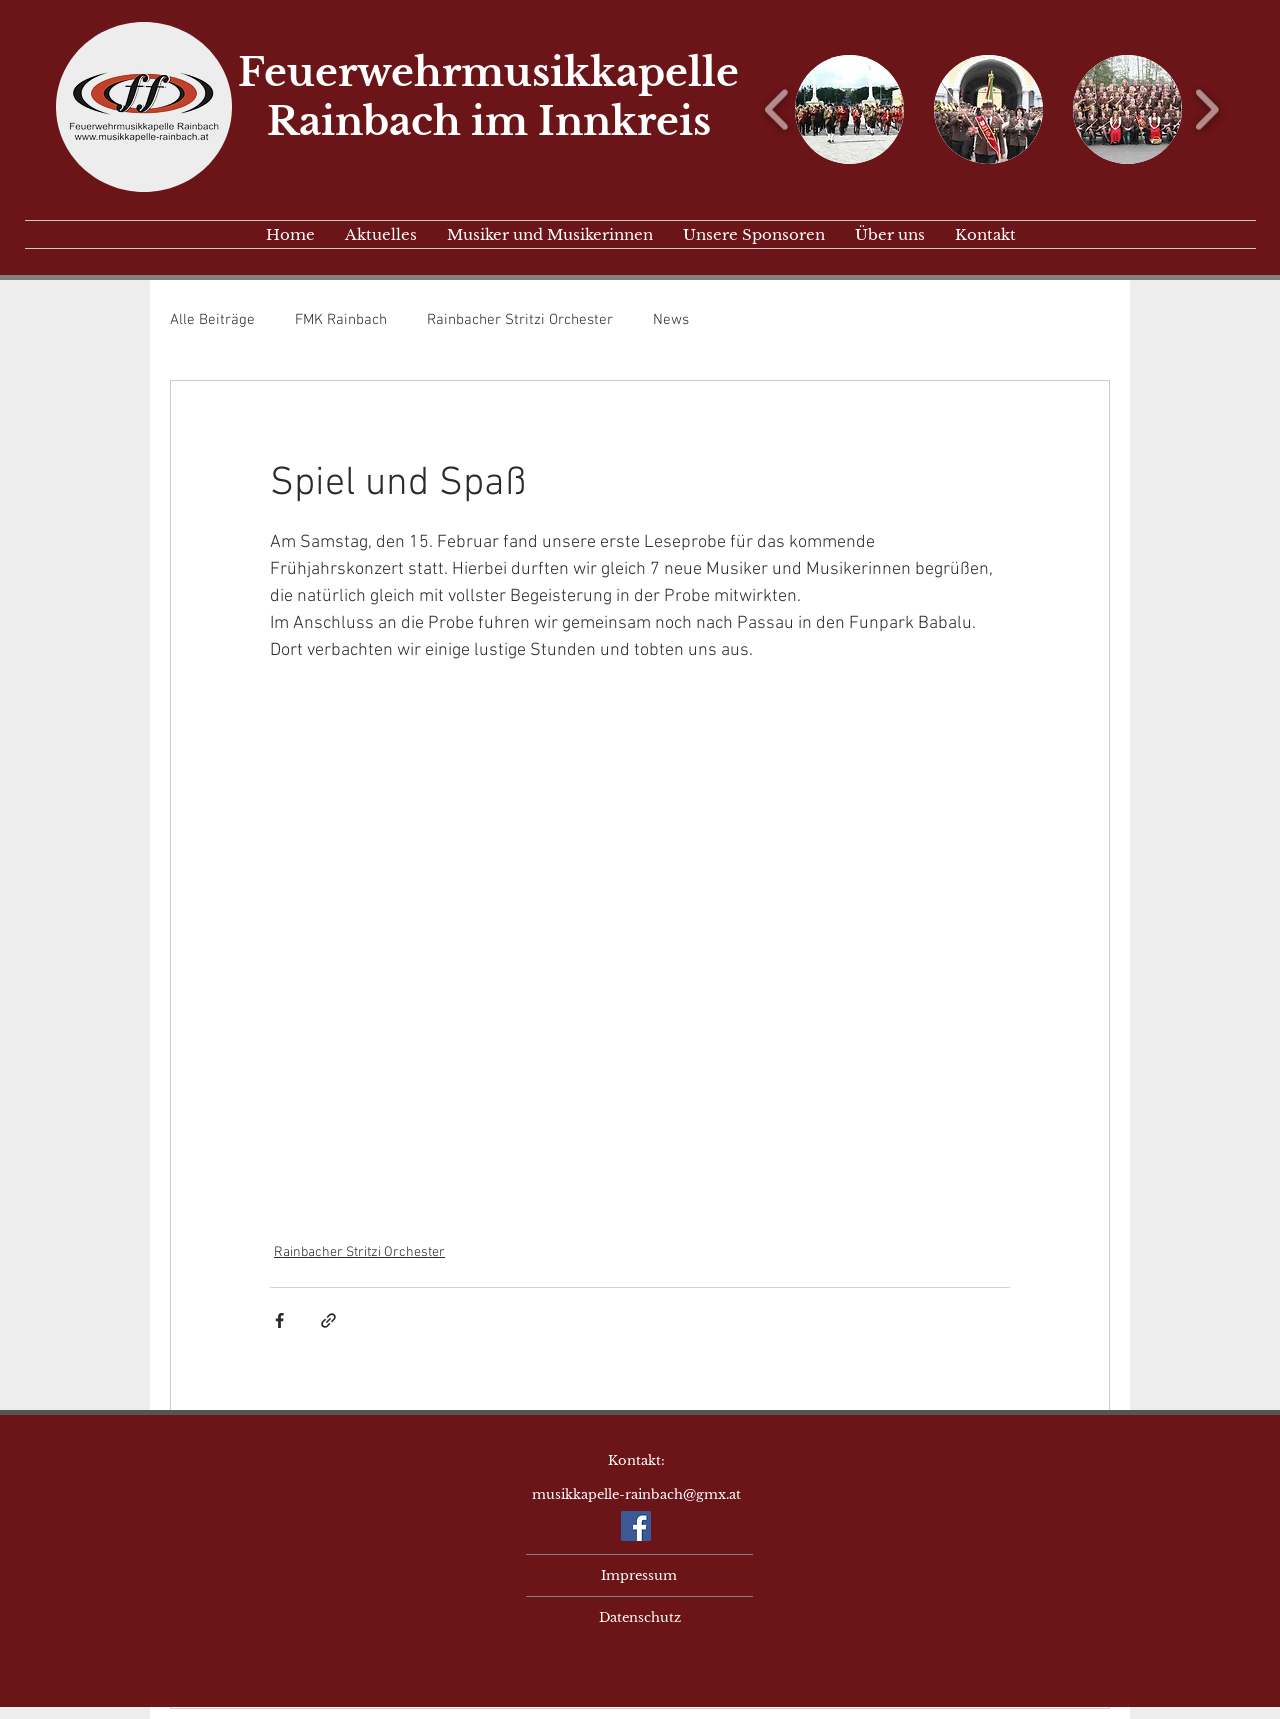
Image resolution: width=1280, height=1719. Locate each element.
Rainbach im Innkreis (489, 121)
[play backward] (777, 109)
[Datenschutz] (640, 1618)
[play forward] (1206, 109)
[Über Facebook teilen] (279, 1320)
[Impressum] (639, 1576)
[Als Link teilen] (328, 1320)
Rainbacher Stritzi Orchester (520, 320)
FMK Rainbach (341, 320)
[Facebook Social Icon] (636, 1526)
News (671, 320)
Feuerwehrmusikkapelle (488, 72)
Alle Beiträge (212, 320)
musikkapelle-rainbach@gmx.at (636, 1494)
